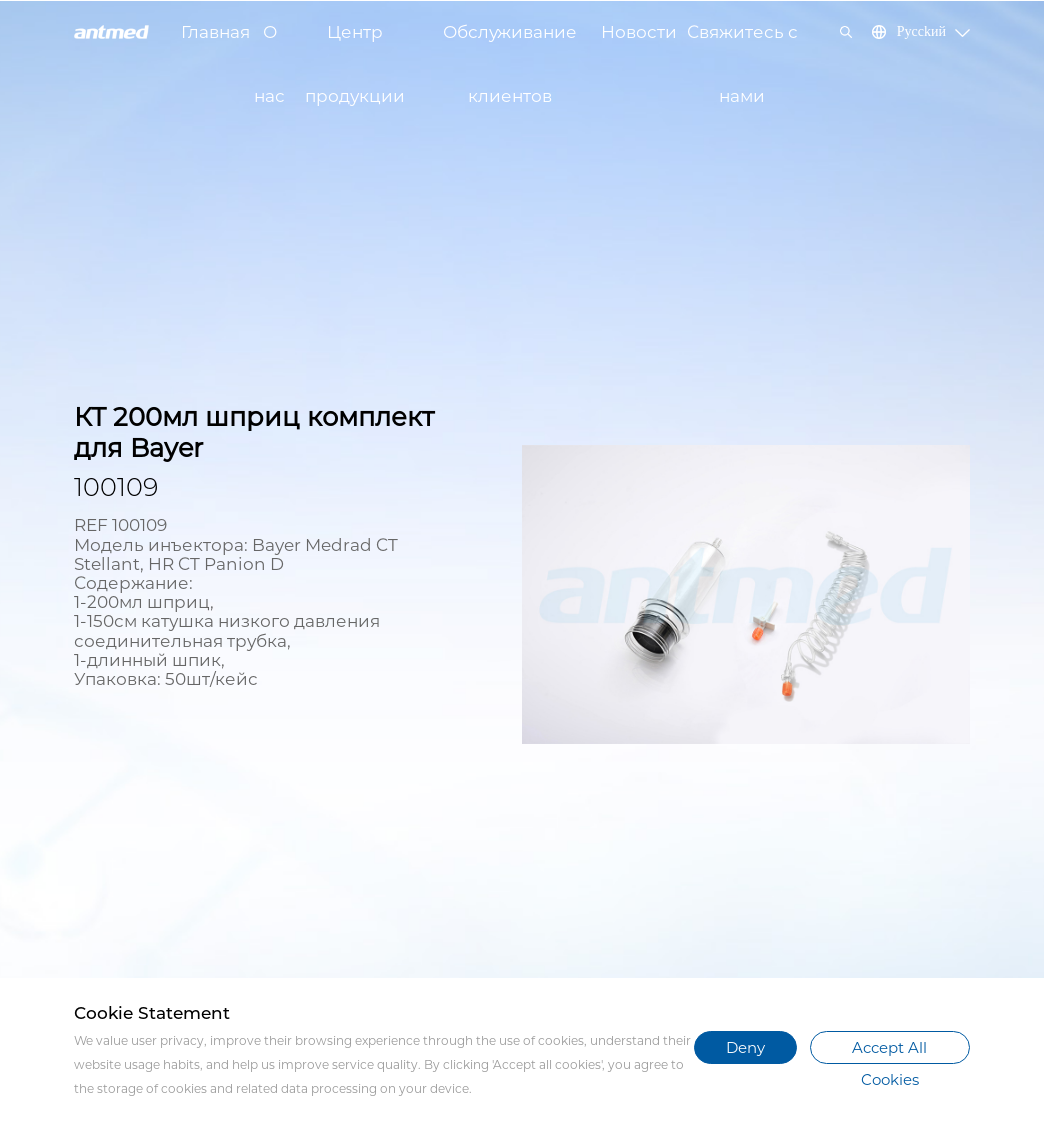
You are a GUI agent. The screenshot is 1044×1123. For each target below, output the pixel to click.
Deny (745, 1047)
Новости (639, 32)
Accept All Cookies (889, 1051)
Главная (215, 32)
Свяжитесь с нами (742, 43)
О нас (269, 43)
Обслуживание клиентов (510, 43)
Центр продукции (355, 43)
